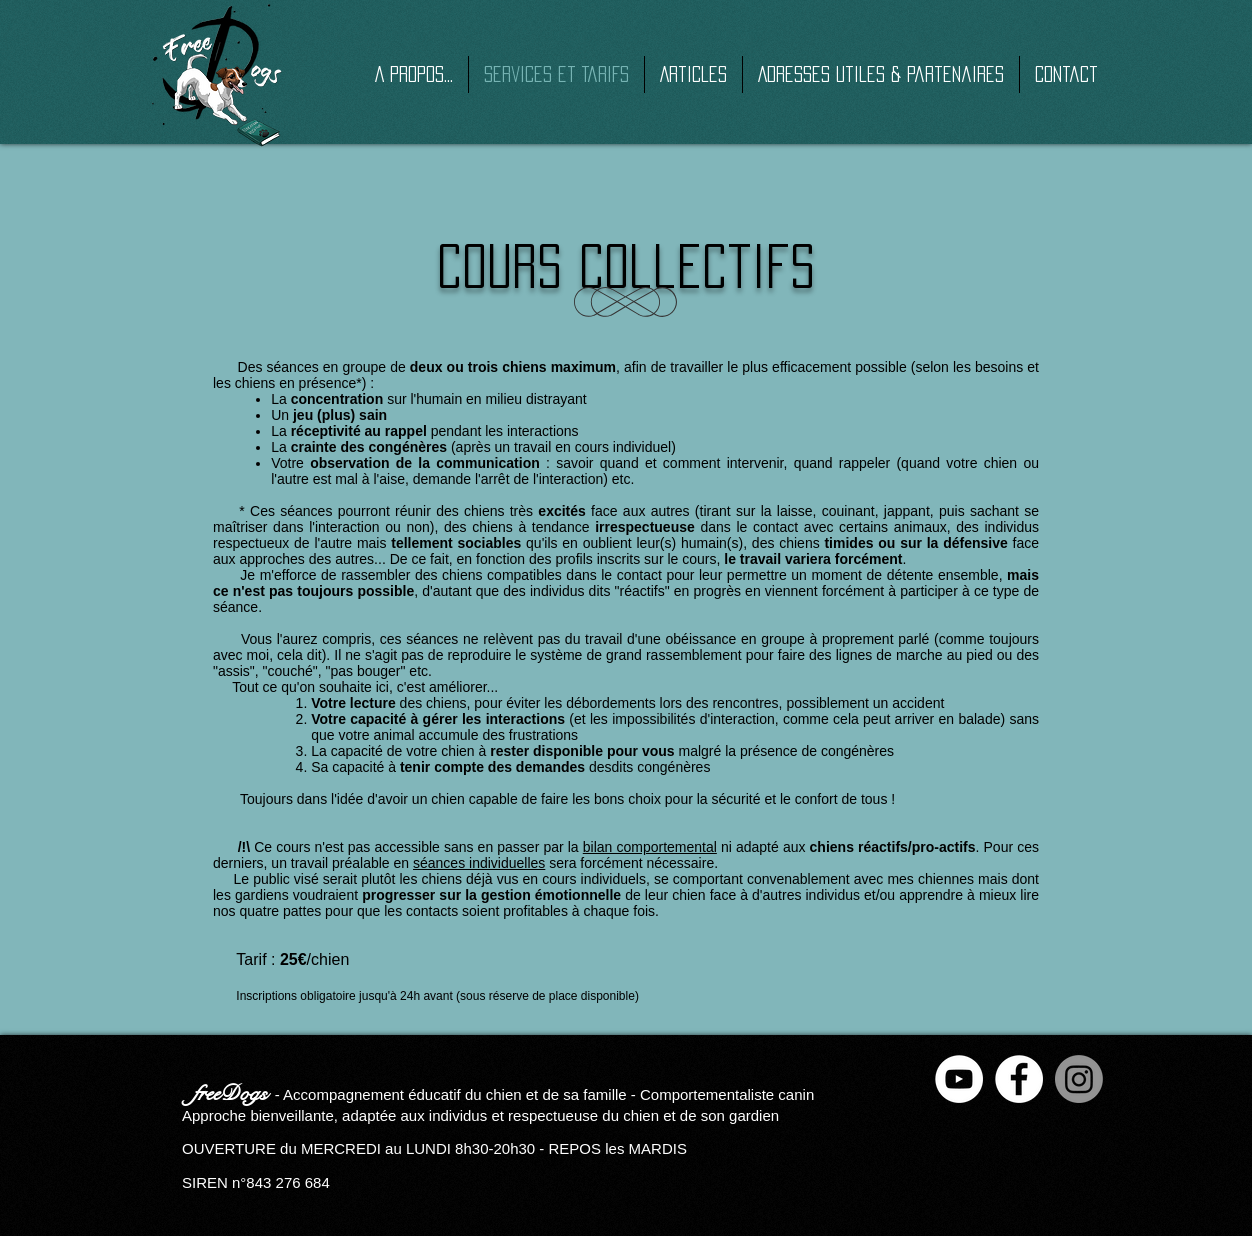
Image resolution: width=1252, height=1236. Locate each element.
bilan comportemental (650, 847)
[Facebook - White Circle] (1019, 1079)
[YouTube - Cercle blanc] (959, 1079)
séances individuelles (479, 863)
